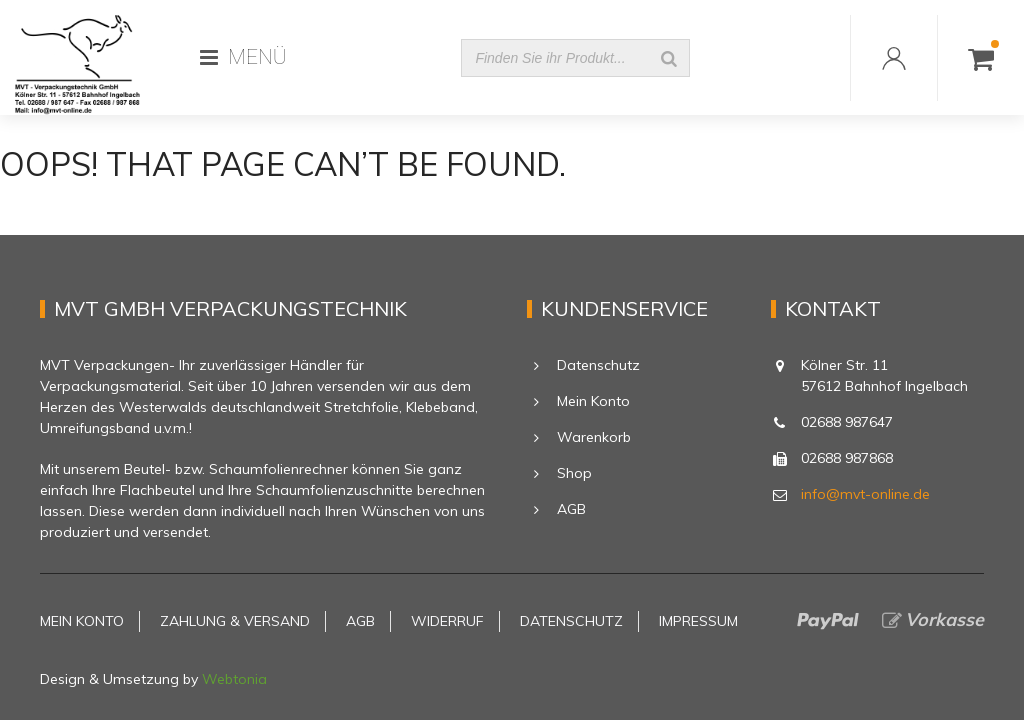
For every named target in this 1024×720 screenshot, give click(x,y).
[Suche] (669, 58)
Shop (574, 473)
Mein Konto (593, 401)
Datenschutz (598, 365)
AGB (571, 509)
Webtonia (234, 679)
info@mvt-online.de (865, 494)
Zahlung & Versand (235, 621)
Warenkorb (594, 437)
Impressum (698, 621)
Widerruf (447, 621)
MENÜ (243, 57)
